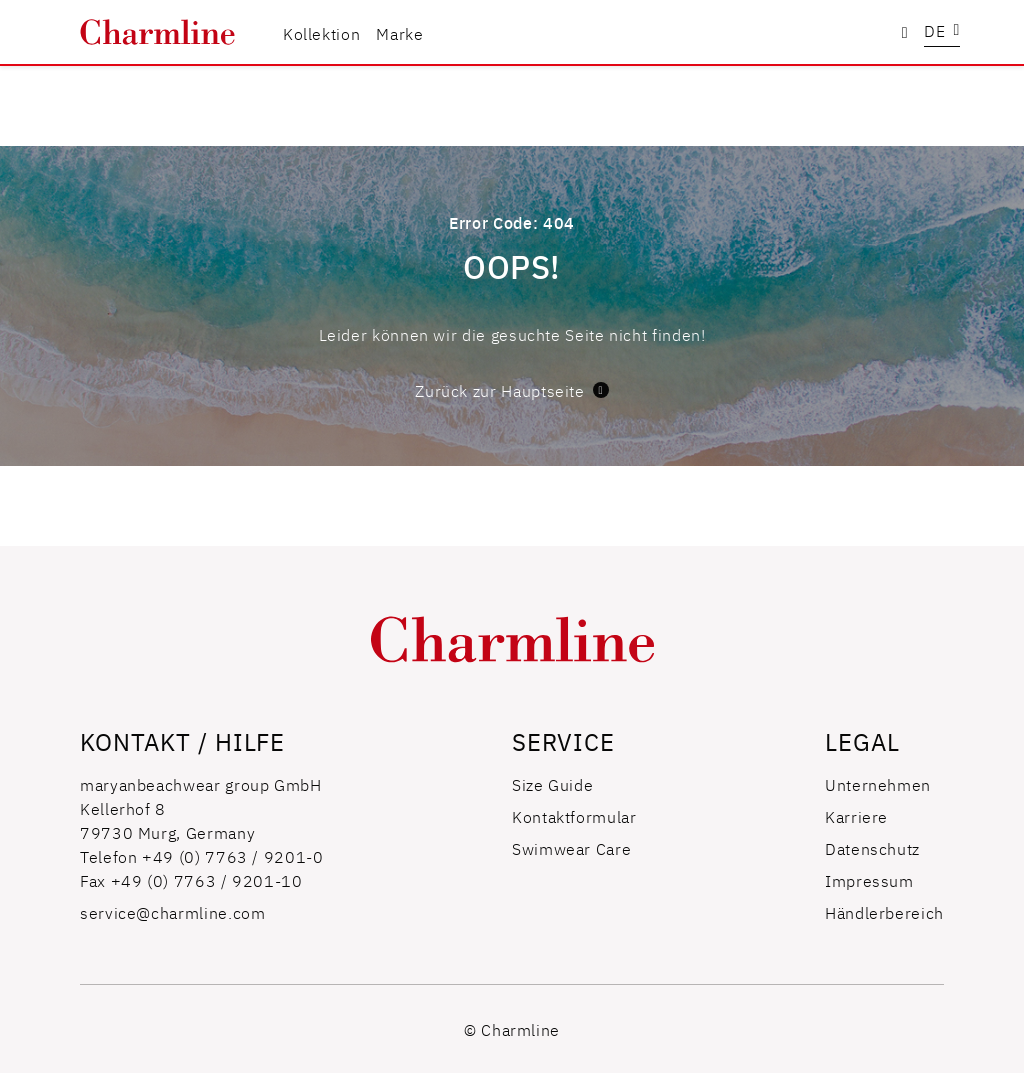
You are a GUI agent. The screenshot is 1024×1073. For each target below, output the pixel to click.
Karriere (856, 816)
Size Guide (552, 784)
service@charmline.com (172, 912)
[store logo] (157, 32)
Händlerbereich (884, 912)
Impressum (869, 880)
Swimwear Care (571, 848)
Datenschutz (872, 848)
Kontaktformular (574, 816)
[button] (942, 32)
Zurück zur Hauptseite (511, 390)
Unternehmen (878, 784)
